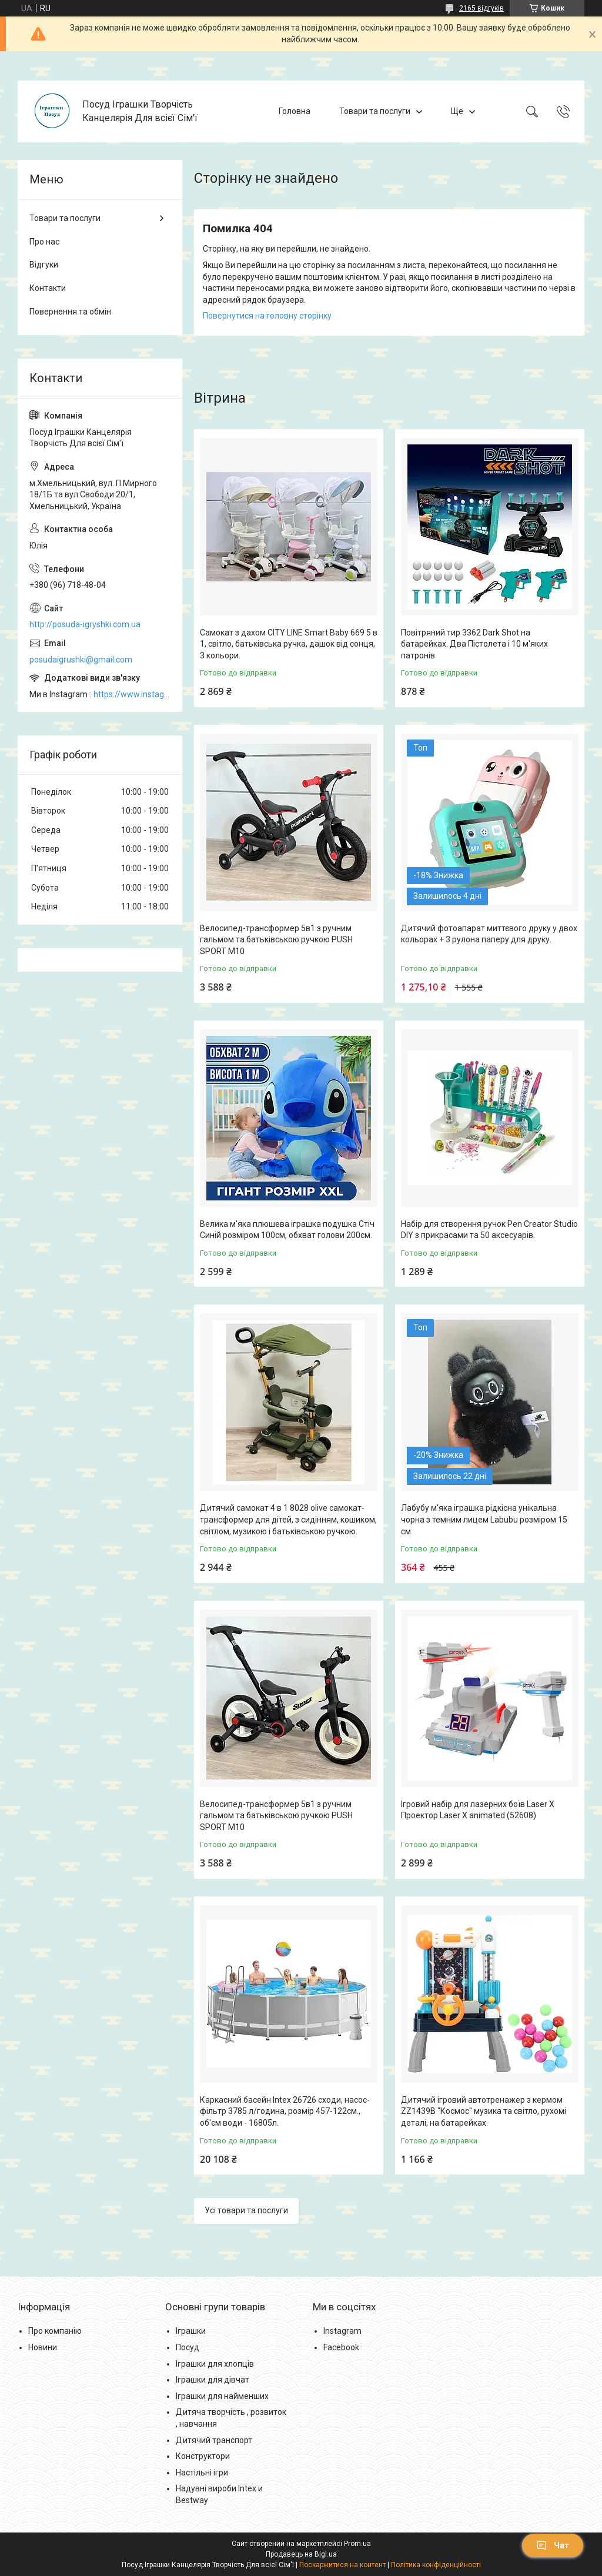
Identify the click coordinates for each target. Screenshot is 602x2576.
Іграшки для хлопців (215, 2363)
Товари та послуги (374, 111)
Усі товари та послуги (246, 2210)
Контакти (47, 288)
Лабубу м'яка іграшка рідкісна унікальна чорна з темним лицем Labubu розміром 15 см (484, 1519)
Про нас (44, 241)
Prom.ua (357, 2544)
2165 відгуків (481, 8)
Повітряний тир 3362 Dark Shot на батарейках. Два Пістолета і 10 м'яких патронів (474, 644)
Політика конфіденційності (436, 2565)
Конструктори (203, 2456)
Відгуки (43, 264)
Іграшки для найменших (222, 2396)
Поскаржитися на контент (342, 2565)
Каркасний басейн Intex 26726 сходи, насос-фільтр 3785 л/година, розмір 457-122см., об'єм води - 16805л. (285, 2111)
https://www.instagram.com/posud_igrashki (131, 694)
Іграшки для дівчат (212, 2379)
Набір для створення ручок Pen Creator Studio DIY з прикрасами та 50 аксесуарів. (489, 1229)
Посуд (187, 2347)
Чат (552, 2545)
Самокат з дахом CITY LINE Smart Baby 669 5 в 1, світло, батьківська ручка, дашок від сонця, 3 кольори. (288, 644)
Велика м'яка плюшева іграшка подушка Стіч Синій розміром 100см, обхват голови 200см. (287, 1229)
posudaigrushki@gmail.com (80, 659)
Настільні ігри (202, 2472)
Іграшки (191, 2331)
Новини (42, 2347)
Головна (294, 111)
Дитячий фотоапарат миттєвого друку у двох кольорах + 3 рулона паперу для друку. (489, 934)
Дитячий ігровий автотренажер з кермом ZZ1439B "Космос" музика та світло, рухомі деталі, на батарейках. (483, 2111)
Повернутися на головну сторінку (267, 315)
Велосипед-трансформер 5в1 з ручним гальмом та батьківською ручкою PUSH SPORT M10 (276, 940)
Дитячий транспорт (214, 2440)
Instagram (342, 2331)
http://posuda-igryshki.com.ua (85, 624)
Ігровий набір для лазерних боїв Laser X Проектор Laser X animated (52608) (477, 1810)
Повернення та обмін (70, 311)
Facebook (341, 2347)
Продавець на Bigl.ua (301, 2554)
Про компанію (55, 2331)
